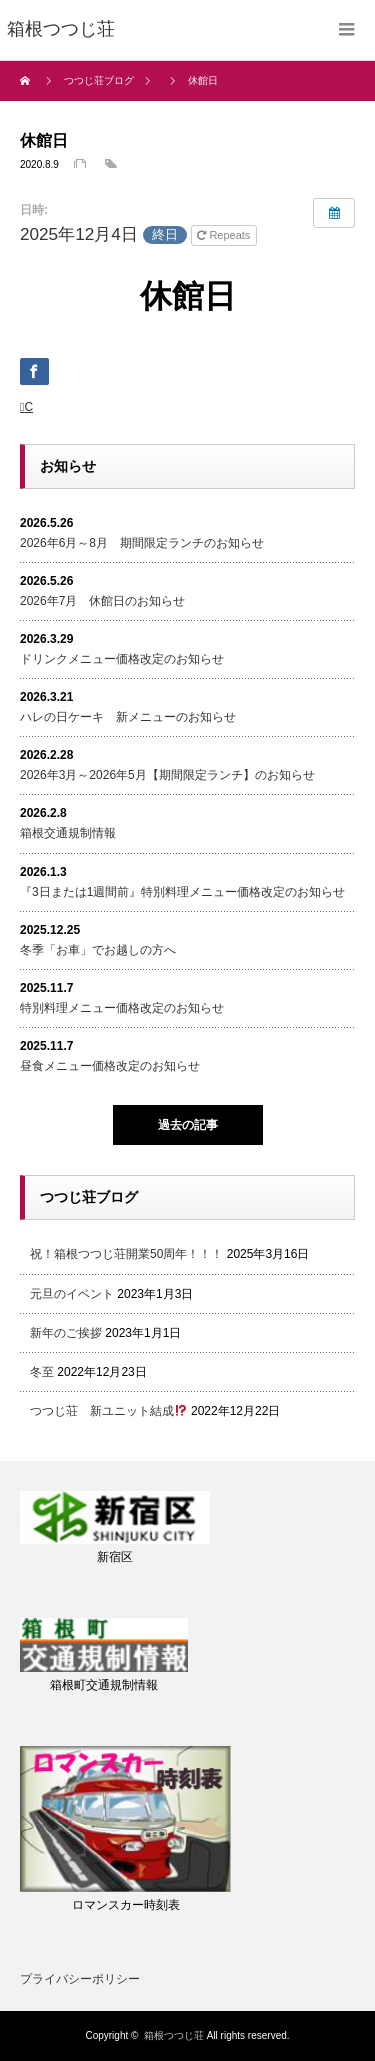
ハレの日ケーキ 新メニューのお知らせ (128, 717)
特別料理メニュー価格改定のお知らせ (122, 1008)
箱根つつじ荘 (174, 2035)
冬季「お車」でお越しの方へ (98, 950)
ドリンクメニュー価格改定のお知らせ (122, 659)
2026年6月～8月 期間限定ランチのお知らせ (142, 543)
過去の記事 (188, 1125)
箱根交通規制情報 (68, 833)
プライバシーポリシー (80, 1979)
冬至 (42, 1372)
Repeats (225, 235)
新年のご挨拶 (66, 1333)
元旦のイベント (72, 1294)
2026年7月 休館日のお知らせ (102, 601)
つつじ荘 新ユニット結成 (108, 1411)
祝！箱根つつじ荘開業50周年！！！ (126, 1254)
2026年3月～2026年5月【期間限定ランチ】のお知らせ (167, 775)
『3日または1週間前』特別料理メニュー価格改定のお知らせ (182, 892)
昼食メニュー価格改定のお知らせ (110, 1066)
